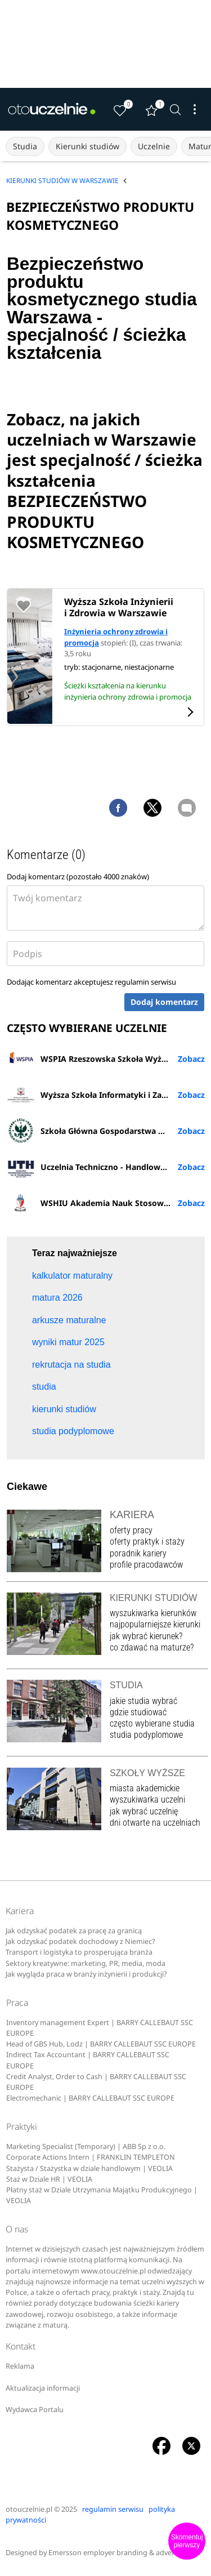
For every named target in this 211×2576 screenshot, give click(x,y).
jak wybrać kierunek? (146, 1636)
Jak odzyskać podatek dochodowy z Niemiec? (80, 1941)
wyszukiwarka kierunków (153, 1613)
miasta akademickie (144, 1788)
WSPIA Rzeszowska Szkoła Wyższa (90, 1058)
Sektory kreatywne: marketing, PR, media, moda (85, 1963)
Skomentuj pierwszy (187, 2541)
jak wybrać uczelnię (144, 1811)
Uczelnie (154, 146)
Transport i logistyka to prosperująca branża (79, 1952)
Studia (25, 146)
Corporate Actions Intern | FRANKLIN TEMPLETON (90, 2157)
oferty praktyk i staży (147, 1541)
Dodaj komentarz (164, 1001)
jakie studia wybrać (144, 1701)
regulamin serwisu (145, 982)
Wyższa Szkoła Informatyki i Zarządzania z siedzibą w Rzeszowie (106, 1094)
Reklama (20, 2366)
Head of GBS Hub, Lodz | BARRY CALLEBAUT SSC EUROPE (101, 2044)
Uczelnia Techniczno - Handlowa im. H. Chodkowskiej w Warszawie (106, 1167)
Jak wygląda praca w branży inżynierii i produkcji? (86, 1974)
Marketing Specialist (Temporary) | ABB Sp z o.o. (85, 2146)
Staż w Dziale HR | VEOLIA (49, 2179)
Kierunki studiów (87, 146)
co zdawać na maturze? (152, 1647)
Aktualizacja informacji (43, 2388)
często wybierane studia (152, 1723)
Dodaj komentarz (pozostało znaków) (78, 876)
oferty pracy (131, 1530)
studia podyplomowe (146, 1734)
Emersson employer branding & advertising (120, 2552)
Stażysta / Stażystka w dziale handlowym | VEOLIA (89, 2168)
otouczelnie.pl (29, 2509)
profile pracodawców (146, 1564)
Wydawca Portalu (35, 2409)
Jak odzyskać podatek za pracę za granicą (74, 1931)
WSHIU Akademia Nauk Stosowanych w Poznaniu (106, 1203)
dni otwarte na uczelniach (155, 1822)
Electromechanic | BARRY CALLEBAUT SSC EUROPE (90, 2098)
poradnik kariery (138, 1553)
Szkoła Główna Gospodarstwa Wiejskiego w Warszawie (106, 1130)
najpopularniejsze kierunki (155, 1624)
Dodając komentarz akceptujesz (91, 982)
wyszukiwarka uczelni (147, 1799)
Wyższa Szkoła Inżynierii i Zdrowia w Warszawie (118, 607)
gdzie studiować (138, 1712)
